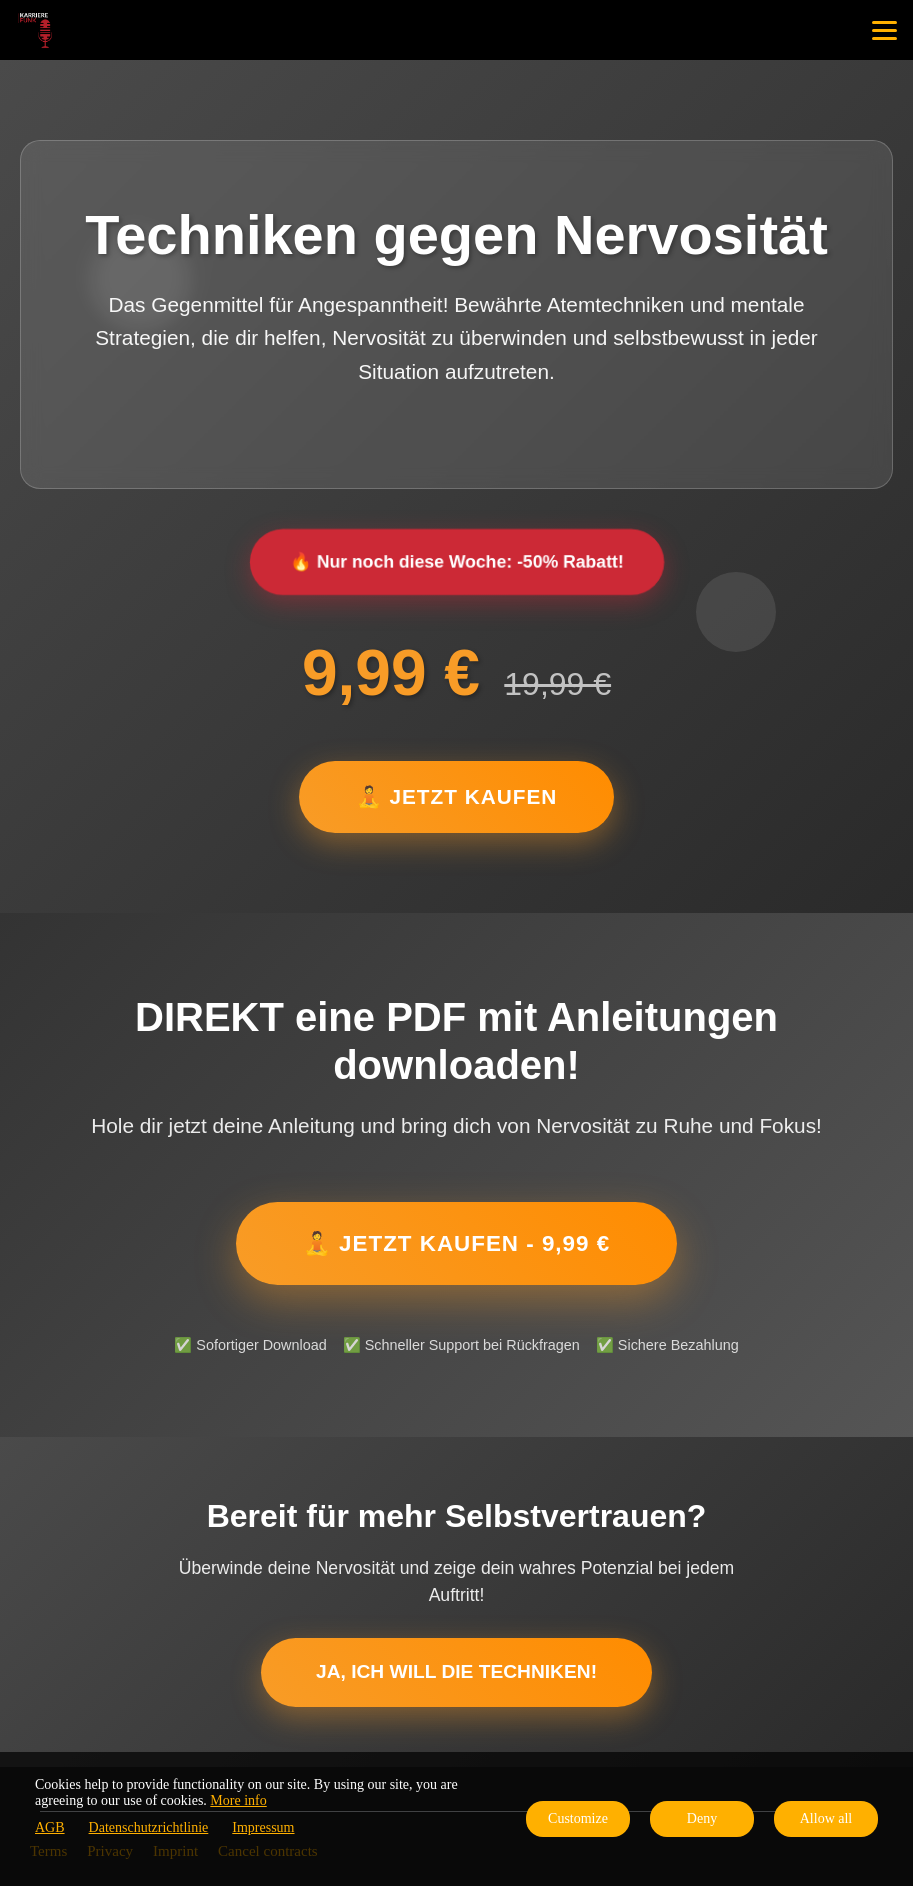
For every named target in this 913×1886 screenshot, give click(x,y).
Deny (702, 1818)
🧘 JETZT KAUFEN (456, 796)
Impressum (263, 1827)
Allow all (826, 1818)
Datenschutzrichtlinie (149, 1827)
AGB (50, 1827)
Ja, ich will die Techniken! (457, 1671)
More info (238, 1800)
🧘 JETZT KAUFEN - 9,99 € (457, 1243)
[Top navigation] (884, 30)
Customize (578, 1818)
